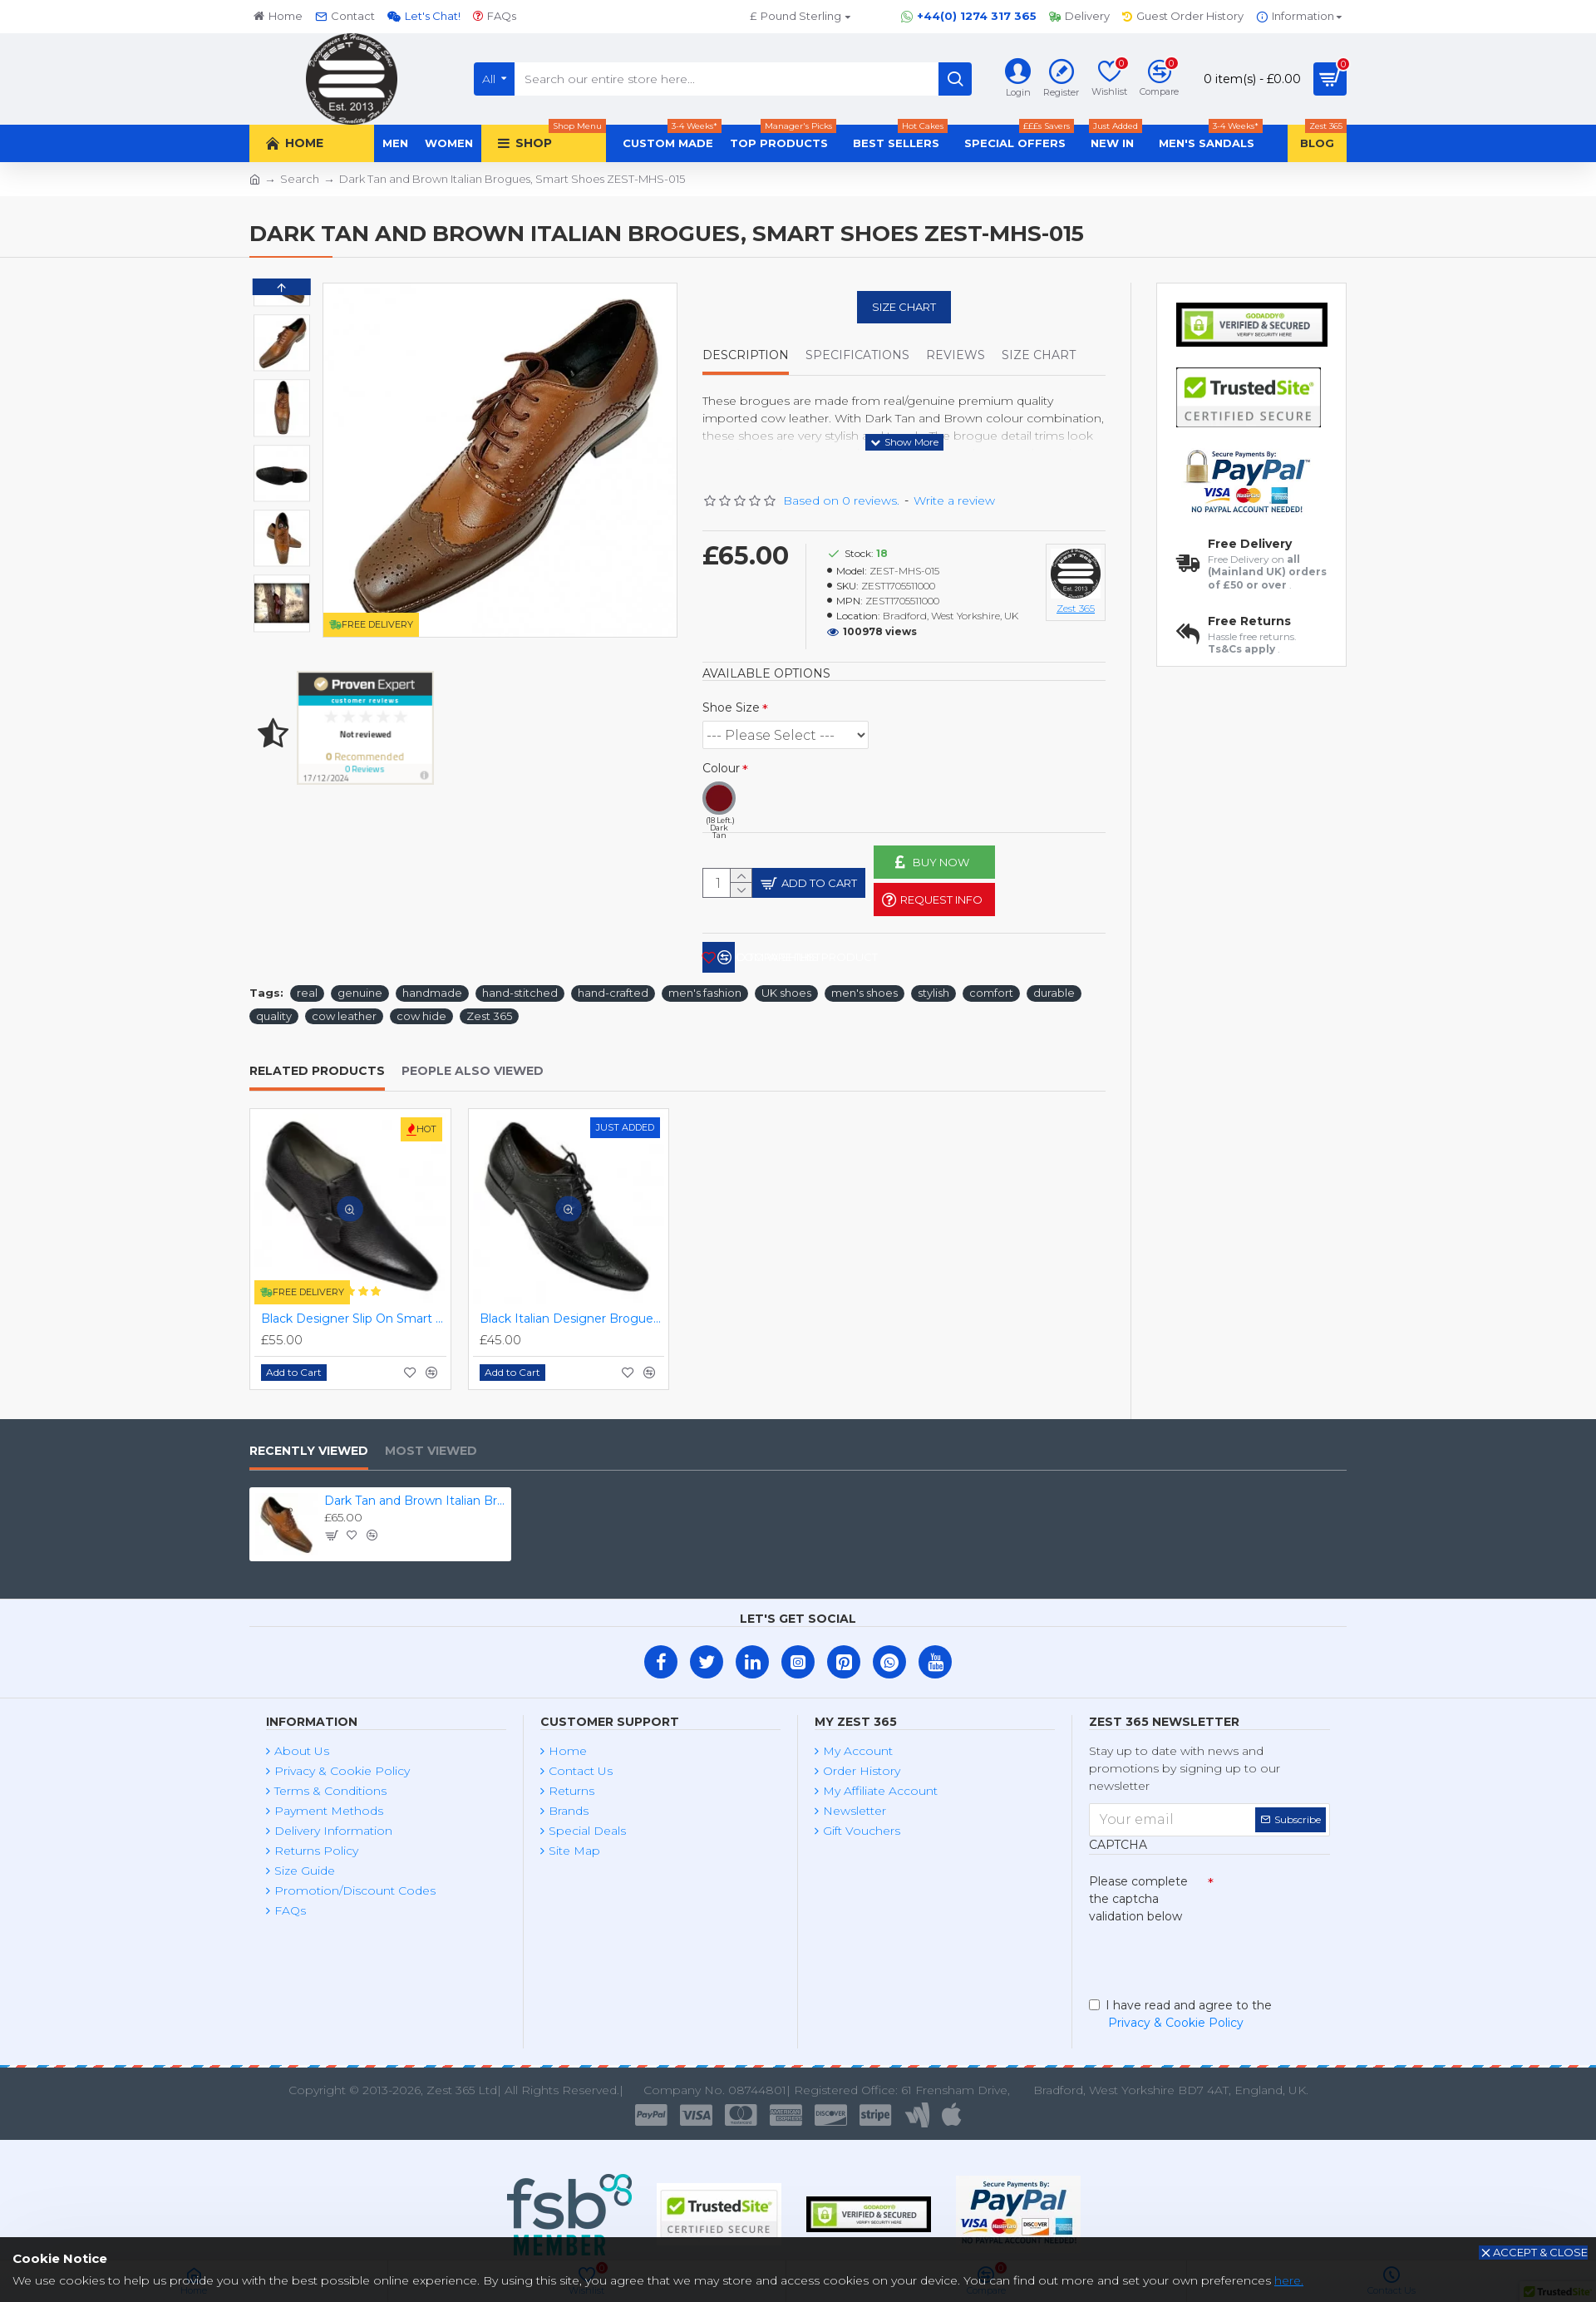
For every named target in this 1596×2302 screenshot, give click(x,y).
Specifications (857, 355)
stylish (933, 986)
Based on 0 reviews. (841, 479)
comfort (991, 986)
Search (299, 178)
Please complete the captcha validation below (1138, 1893)
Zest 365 (489, 1010)
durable (1054, 986)
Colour (721, 747)
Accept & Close (1540, 2252)
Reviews (955, 355)
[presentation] (1205, 1954)
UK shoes (786, 986)
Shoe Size (731, 686)
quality (274, 1010)
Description (745, 355)
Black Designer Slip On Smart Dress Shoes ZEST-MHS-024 (353, 1312)
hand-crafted (613, 986)
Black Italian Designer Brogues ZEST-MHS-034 (572, 1312)
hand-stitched (520, 986)
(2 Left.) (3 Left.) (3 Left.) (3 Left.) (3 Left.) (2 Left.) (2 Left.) (785, 714)
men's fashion (704, 986)
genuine (359, 986)
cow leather (344, 1010)
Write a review (954, 479)
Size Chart (904, 306)
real (307, 986)
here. (1288, 2280)
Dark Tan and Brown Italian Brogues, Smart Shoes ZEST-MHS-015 (414, 1494)
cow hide (421, 1010)
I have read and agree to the (1180, 2013)
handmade (432, 986)
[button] (282, 615)
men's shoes (864, 986)
